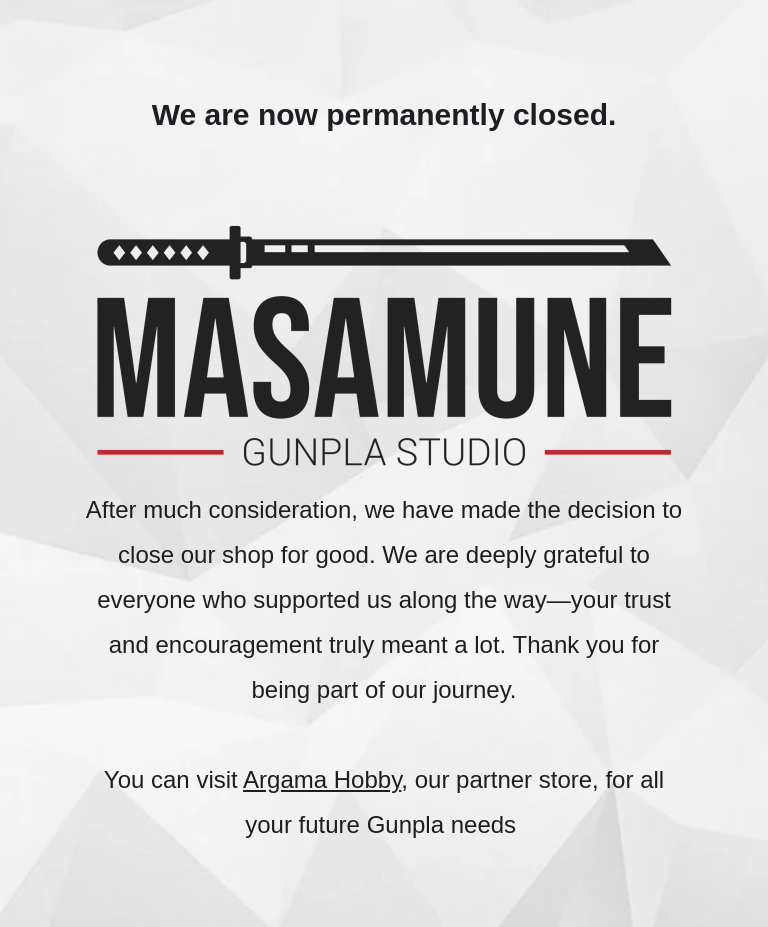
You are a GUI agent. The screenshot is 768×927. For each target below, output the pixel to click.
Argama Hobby (322, 779)
